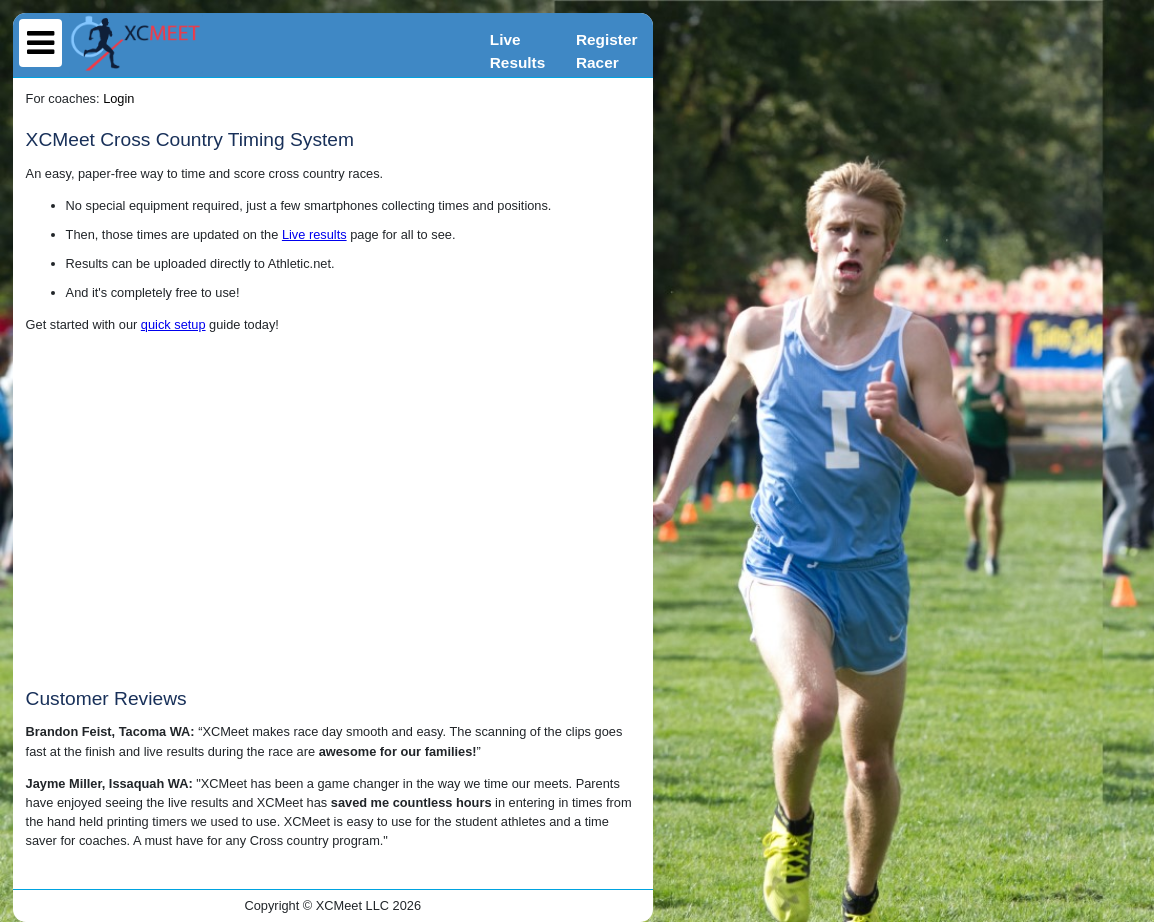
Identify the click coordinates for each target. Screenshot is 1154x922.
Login (118, 98)
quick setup (173, 324)
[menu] (40, 43)
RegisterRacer (606, 51)
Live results (314, 234)
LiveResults (517, 51)
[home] (136, 43)
